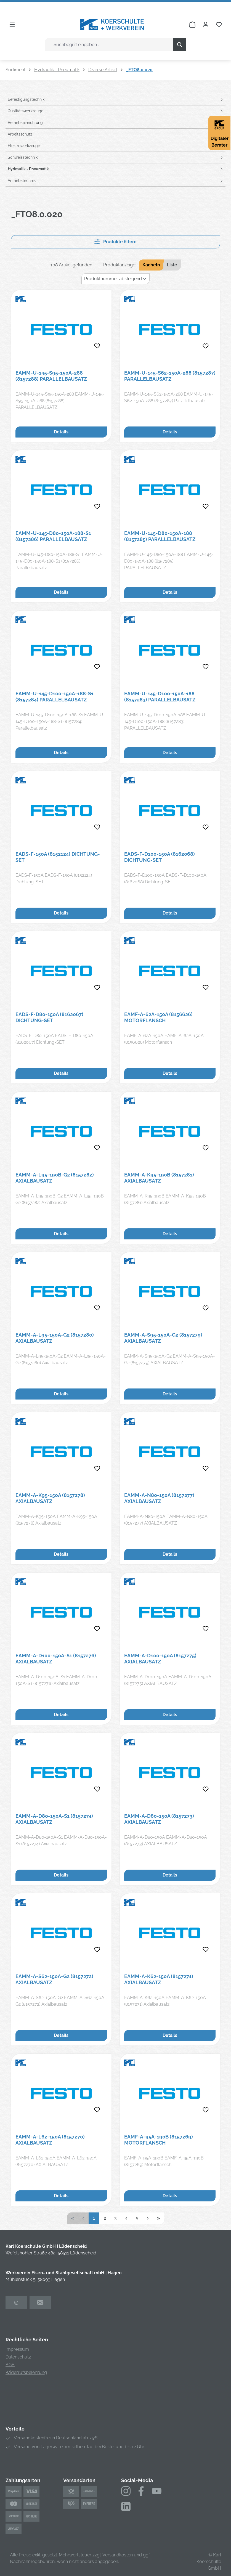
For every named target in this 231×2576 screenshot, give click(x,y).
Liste (172, 264)
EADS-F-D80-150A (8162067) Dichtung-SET (49, 1017)
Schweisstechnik (23, 157)
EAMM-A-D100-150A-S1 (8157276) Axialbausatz (55, 1659)
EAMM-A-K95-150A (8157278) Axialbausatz (50, 1498)
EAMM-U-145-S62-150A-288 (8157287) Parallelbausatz (170, 376)
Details (61, 431)
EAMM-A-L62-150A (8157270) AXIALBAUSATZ (50, 2140)
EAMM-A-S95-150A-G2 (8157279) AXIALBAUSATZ (163, 1338)
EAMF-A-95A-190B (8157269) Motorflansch (158, 2140)
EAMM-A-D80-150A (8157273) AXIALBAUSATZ (159, 1819)
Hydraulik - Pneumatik (28, 169)
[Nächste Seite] (147, 2218)
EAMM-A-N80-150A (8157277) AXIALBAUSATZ (159, 1498)
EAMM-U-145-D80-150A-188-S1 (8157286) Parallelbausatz (53, 536)
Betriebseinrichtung (25, 122)
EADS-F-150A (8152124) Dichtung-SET (57, 857)
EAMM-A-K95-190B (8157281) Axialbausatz (159, 1178)
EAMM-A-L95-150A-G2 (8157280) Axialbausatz (54, 1338)
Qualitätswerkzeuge (25, 111)
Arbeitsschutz (20, 134)
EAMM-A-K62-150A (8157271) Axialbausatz (158, 1979)
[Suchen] (179, 44)
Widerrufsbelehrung (26, 2372)
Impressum (17, 2349)
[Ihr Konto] (205, 24)
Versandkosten (117, 2555)
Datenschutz (18, 2357)
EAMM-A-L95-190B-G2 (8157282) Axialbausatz (54, 1178)
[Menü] (12, 24)
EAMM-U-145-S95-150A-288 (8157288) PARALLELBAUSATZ (51, 376)
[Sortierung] (115, 278)
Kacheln (151, 264)
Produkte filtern (115, 241)
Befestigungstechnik (26, 99)
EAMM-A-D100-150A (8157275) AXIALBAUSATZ (160, 1659)
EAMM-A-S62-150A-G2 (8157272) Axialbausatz (54, 1979)
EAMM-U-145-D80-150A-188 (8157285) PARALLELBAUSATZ (159, 536)
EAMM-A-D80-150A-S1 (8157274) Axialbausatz (54, 1819)
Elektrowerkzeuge (24, 146)
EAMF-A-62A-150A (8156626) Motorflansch (158, 1017)
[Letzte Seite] (158, 2218)
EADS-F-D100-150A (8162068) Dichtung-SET (159, 857)
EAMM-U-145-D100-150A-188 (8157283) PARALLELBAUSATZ (159, 697)
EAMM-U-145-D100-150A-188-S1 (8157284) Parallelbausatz (54, 697)
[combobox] (109, 44)
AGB (10, 2364)
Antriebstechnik (22, 180)
